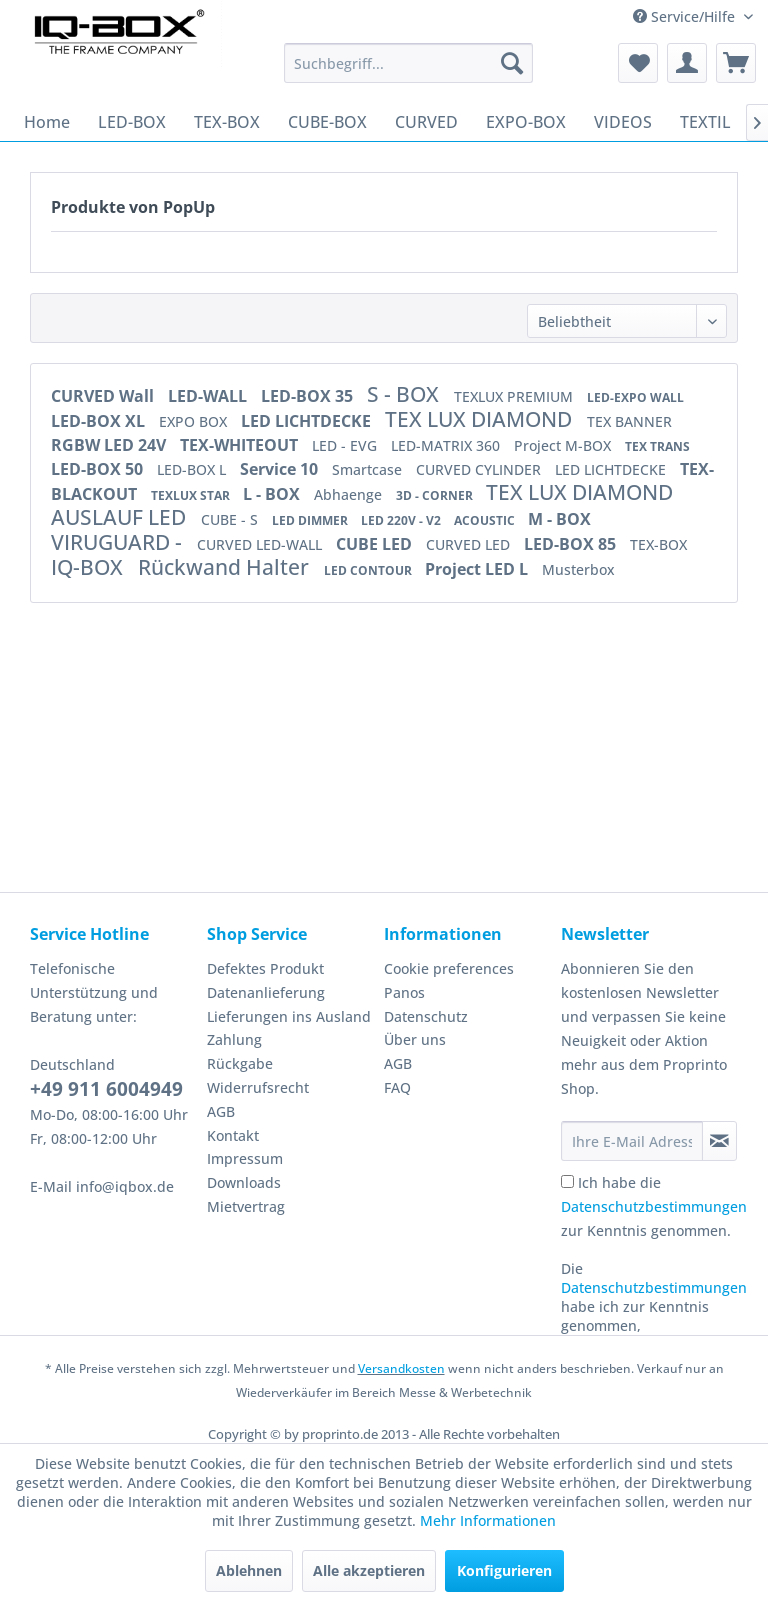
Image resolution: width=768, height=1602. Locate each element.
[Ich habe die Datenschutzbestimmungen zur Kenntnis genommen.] (567, 1181)
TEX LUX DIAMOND (481, 419)
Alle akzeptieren (369, 1570)
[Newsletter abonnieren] (719, 1141)
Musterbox (578, 569)
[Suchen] (512, 63)
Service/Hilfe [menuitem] (686, 16)
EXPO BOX (195, 421)
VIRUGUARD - (119, 542)
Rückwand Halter (226, 567)
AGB (221, 1111)
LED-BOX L (193, 469)
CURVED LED (470, 544)
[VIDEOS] (623, 122)
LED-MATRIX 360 (447, 445)
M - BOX (559, 519)
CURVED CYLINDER (480, 469)
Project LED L (478, 569)
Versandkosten (401, 1368)
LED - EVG (346, 445)
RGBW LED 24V (110, 445)
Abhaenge (350, 494)
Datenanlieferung (266, 992)
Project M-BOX (564, 445)
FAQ (397, 1087)
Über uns (415, 1039)
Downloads (244, 1182)
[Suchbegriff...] (409, 63)
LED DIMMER (311, 520)
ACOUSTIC (486, 520)
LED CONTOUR (369, 570)
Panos (404, 992)
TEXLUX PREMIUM (515, 396)
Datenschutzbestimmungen (654, 1206)
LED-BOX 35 (309, 396)
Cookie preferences (449, 968)
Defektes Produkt (265, 968)
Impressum (245, 1158)
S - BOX (405, 394)
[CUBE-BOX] (327, 122)
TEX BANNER (629, 421)
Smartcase (369, 469)
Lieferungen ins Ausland (289, 1016)
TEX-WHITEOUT (241, 445)
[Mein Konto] (687, 63)
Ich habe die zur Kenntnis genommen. (654, 1206)
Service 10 (281, 469)
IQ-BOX (89, 567)
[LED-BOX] (132, 122)
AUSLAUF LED (121, 517)
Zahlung (234, 1039)
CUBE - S (231, 519)
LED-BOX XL (100, 421)
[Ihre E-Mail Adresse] (632, 1141)
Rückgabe (240, 1063)
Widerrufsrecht (258, 1087)
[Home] (47, 122)
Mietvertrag (246, 1206)
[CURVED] (426, 122)
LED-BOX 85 (572, 544)
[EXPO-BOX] (526, 122)
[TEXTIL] (705, 122)
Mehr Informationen (488, 1520)
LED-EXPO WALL (635, 397)
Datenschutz (426, 1016)
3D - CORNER (436, 495)
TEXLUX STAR (192, 495)
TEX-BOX (658, 544)
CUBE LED (376, 544)
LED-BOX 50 (99, 469)
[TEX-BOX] (227, 122)
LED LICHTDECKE (308, 421)
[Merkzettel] (638, 63)
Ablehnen (249, 1570)
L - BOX (273, 494)
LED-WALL (209, 396)
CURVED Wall (104, 396)
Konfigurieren (504, 1570)
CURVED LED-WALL (261, 544)
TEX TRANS (657, 446)
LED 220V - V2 (402, 520)
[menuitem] (409, 63)
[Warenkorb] (736, 63)
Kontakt (233, 1135)
